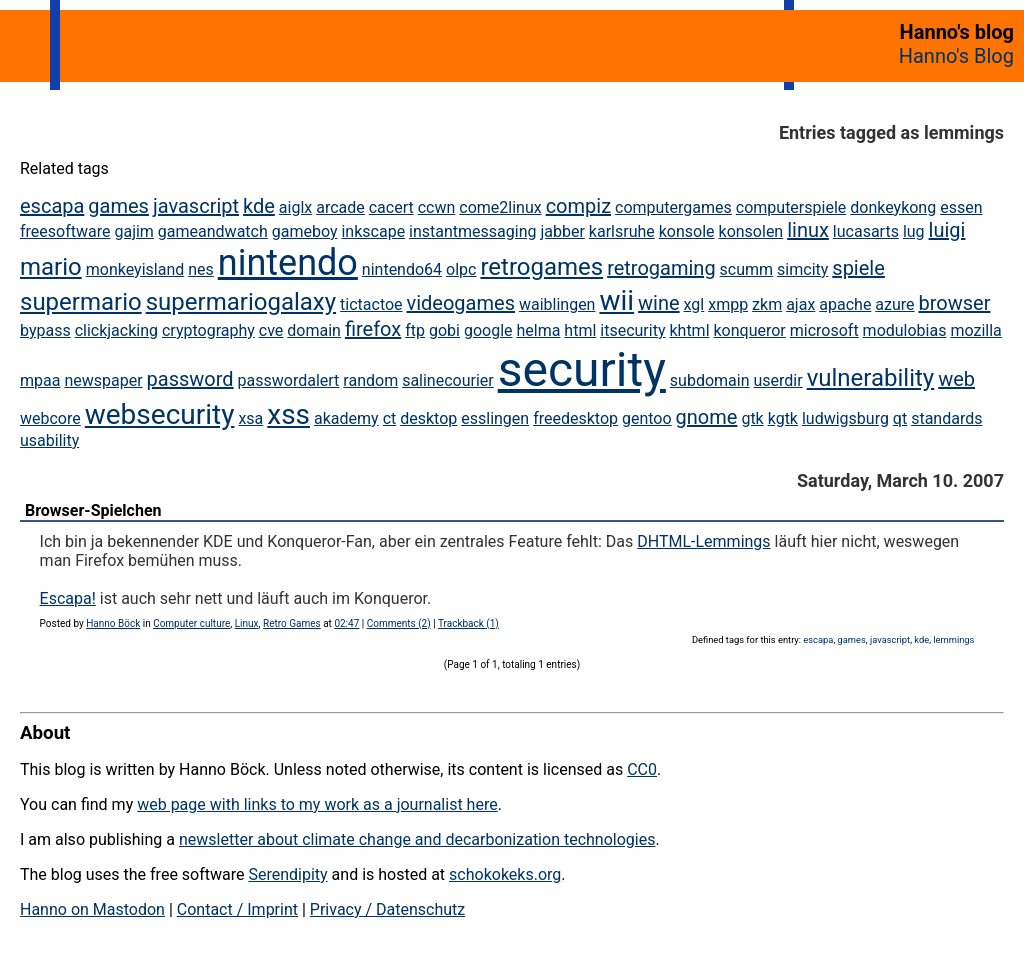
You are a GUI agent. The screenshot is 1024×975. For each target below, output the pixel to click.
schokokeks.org (505, 874)
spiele (858, 268)
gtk (752, 418)
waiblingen (557, 304)
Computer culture (191, 623)
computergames (673, 207)
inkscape (373, 231)
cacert (391, 207)
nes (201, 269)
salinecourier (448, 380)
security (582, 369)
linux (808, 230)
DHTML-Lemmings (703, 541)
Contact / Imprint (237, 909)
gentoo (647, 418)
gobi (444, 330)
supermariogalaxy (241, 302)
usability (49, 440)
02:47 (346, 623)
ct (390, 418)
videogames (461, 303)
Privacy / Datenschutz (387, 909)
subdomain (710, 380)
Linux (247, 623)
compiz (578, 206)
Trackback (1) (468, 623)
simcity (802, 269)
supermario (81, 302)
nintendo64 (402, 269)
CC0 (642, 769)
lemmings (953, 639)
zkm (767, 304)
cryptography (208, 330)
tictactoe (371, 304)
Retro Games (292, 623)
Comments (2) (399, 623)
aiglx (295, 207)
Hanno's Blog (956, 56)
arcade (340, 207)
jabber (562, 231)
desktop (428, 418)
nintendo (288, 263)
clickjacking (116, 330)
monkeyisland (135, 269)
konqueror (750, 330)
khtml (689, 330)
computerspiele (791, 207)
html (580, 330)
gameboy (305, 231)
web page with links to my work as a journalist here (317, 804)
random (370, 380)
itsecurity (632, 330)
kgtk (783, 418)
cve (271, 330)
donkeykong (893, 207)
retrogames (541, 267)
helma (538, 330)
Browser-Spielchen (93, 510)
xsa (250, 418)
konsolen (751, 231)
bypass (45, 330)
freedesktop (575, 418)
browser (955, 303)
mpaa (40, 380)
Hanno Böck (113, 623)
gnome (707, 417)
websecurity (160, 414)
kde (259, 206)
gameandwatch (213, 231)
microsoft (824, 330)
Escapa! (68, 598)
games (118, 206)
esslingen (495, 418)
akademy (346, 418)
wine (659, 303)
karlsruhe (622, 231)
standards (946, 418)
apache (845, 304)
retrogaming (661, 268)
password (190, 379)
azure (894, 304)
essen (961, 207)
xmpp (728, 304)
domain (314, 330)
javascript (196, 206)
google (488, 330)
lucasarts (866, 231)
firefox (373, 329)
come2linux (500, 207)
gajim (133, 231)
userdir (777, 380)
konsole (687, 231)
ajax (800, 304)
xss (288, 414)
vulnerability (871, 378)
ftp (415, 330)
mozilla (975, 330)
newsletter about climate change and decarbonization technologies (417, 839)
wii (616, 300)
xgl (694, 304)
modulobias (905, 330)
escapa (52, 206)
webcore (50, 418)
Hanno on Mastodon (92, 909)
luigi (947, 230)
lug (914, 231)
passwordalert (289, 380)
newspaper (103, 380)
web (956, 379)
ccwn (437, 207)
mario (51, 267)
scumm (747, 269)
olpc (461, 269)
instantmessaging (472, 231)
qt (900, 418)
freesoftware (65, 231)
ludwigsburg (845, 418)
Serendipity (287, 874)
